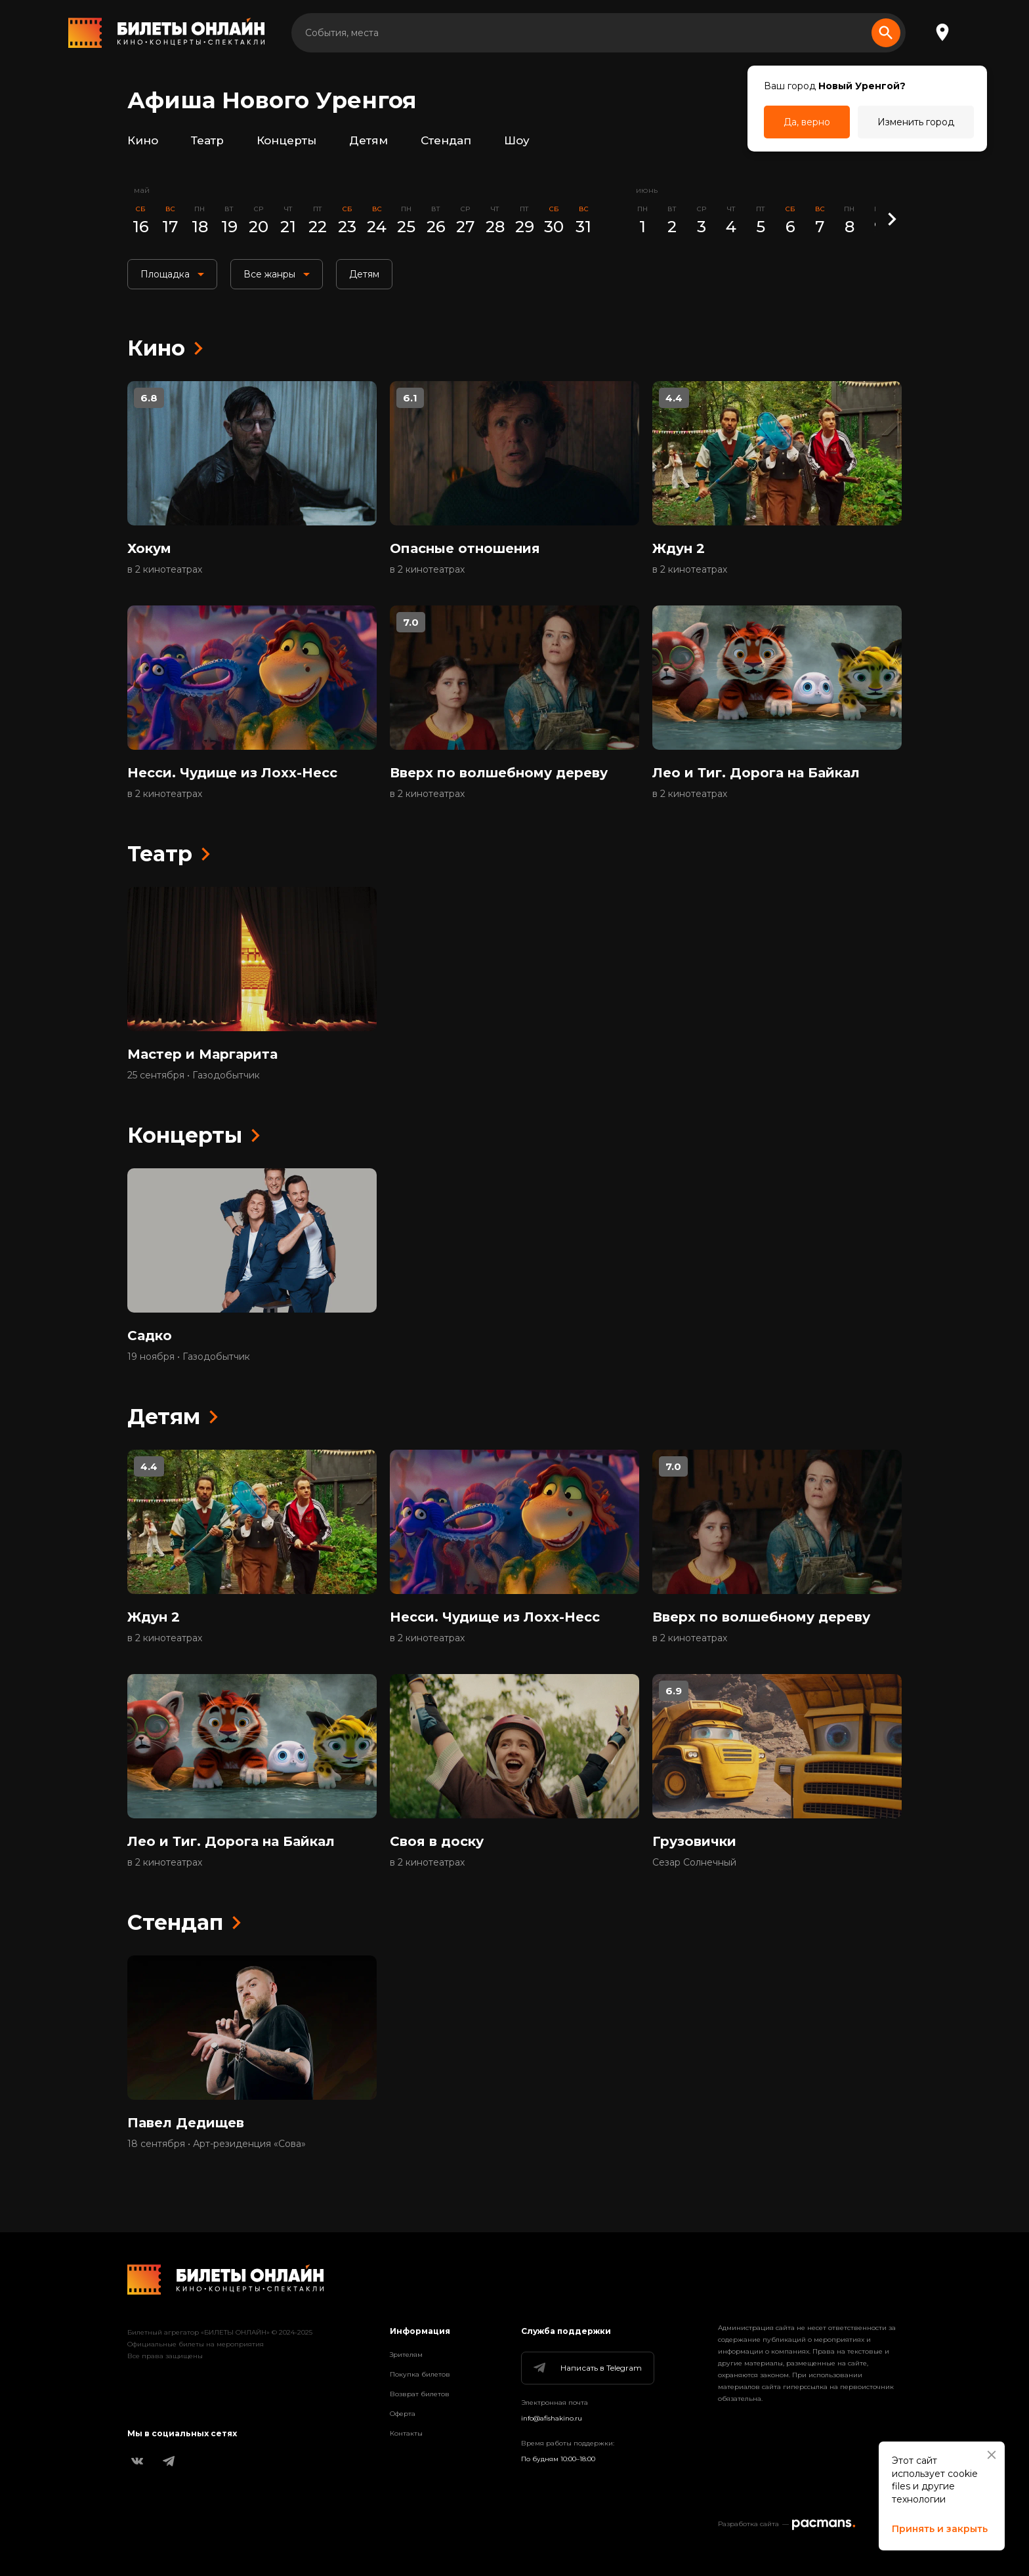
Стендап (446, 140)
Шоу (517, 140)
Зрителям (406, 2354)
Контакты (406, 2433)
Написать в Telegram (587, 2368)
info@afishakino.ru (551, 2418)
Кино (142, 140)
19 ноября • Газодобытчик (188, 1356)
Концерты (286, 140)
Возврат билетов (420, 2394)
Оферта (402, 2413)
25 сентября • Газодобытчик (193, 1075)
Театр (207, 140)
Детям (368, 140)
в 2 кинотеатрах (164, 569)
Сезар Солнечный (694, 1862)
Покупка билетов (420, 2374)
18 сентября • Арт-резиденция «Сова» (216, 2144)
